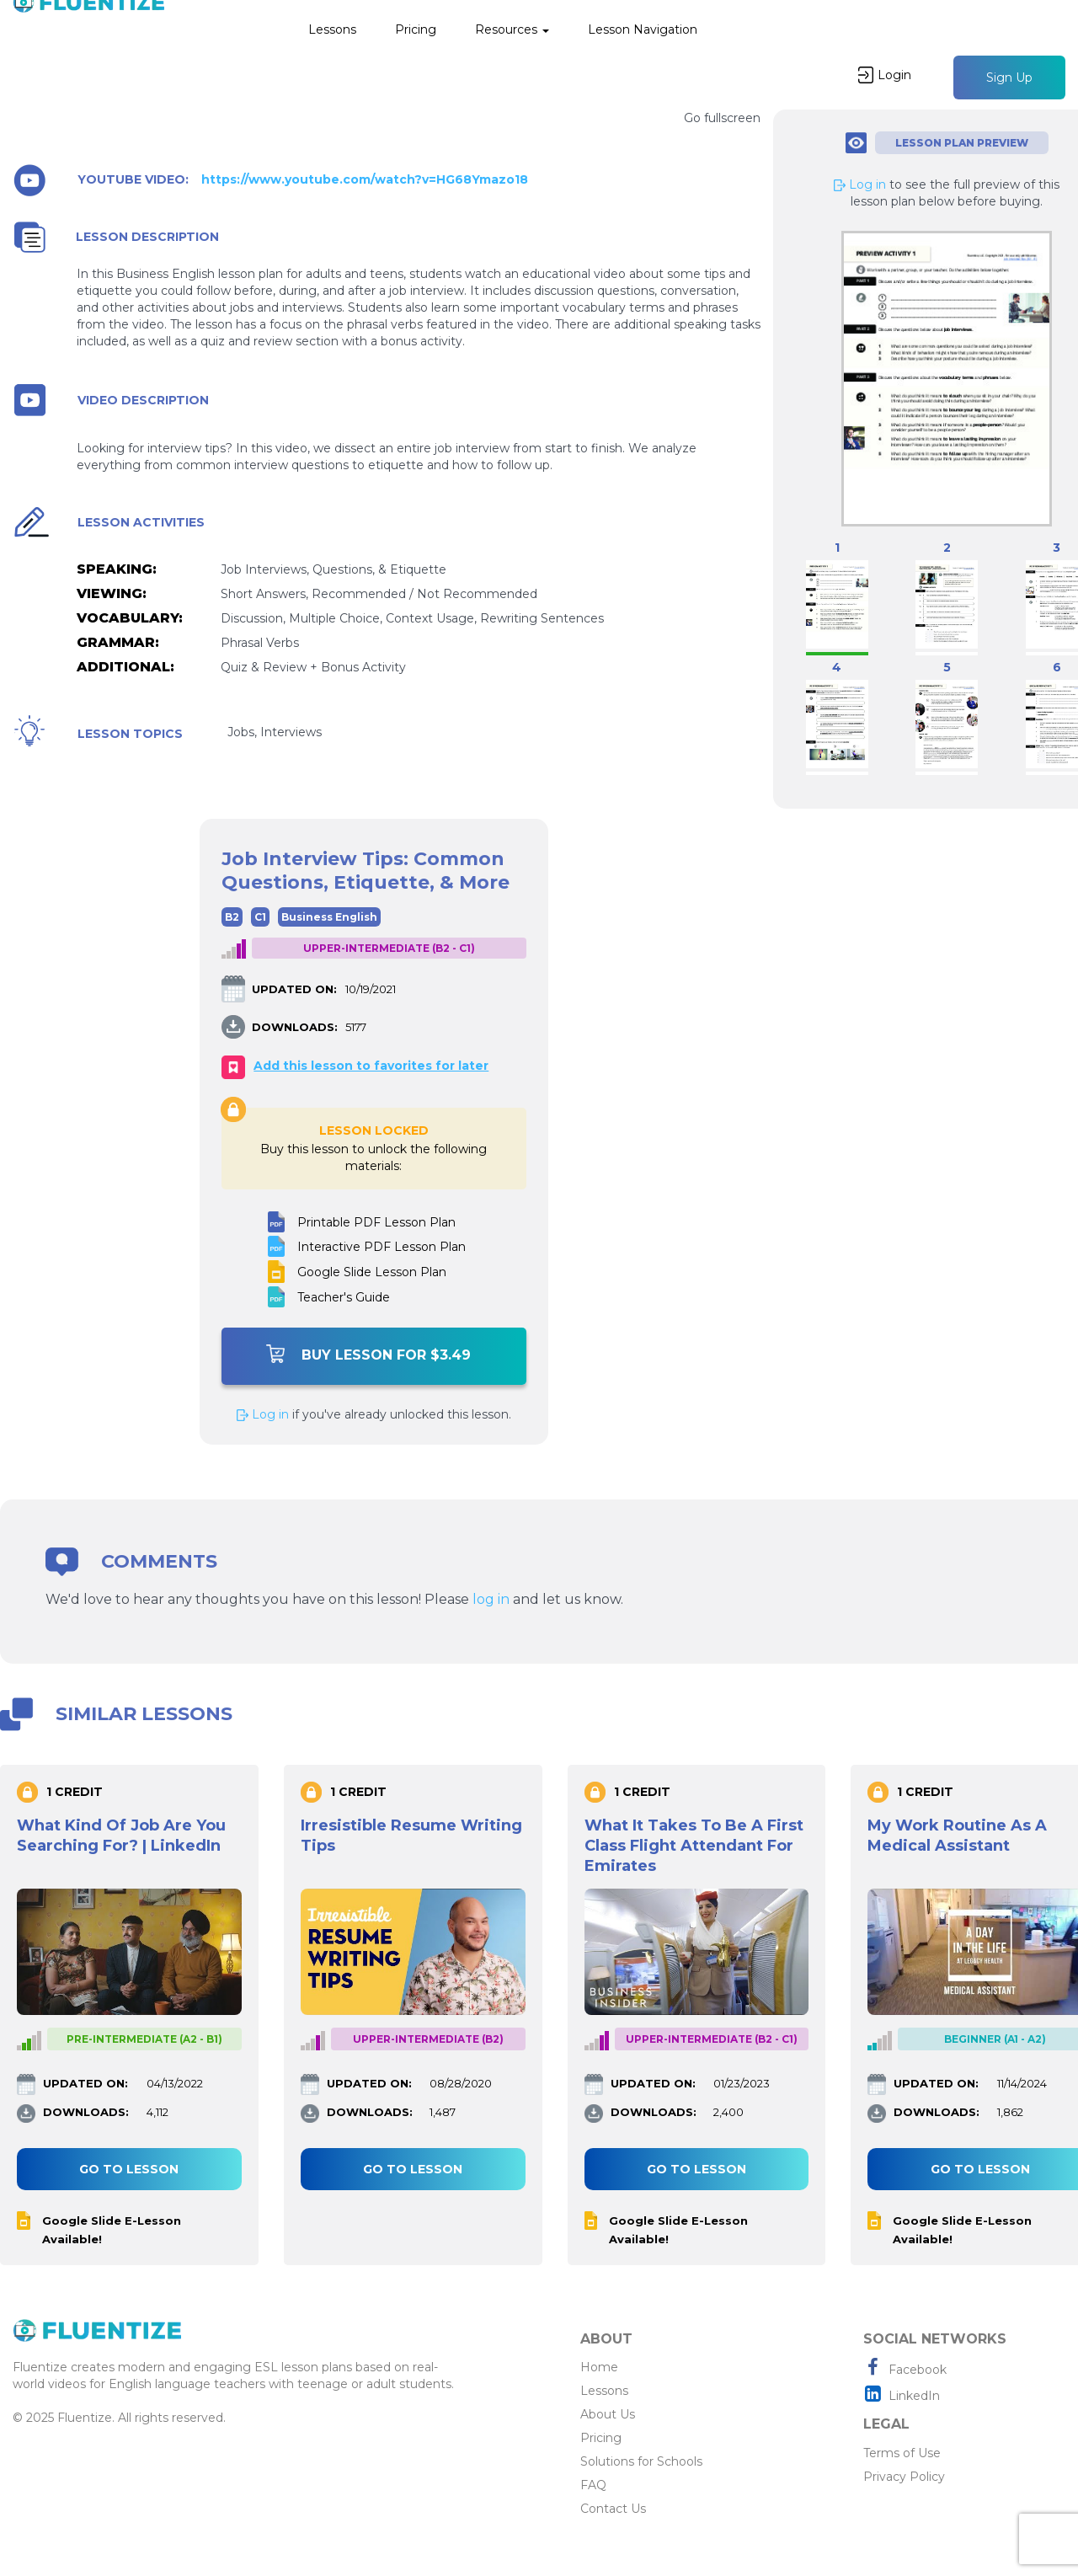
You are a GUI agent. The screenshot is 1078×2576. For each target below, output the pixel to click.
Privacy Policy (904, 2476)
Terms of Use (902, 2453)
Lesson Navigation (642, 29)
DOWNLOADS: (295, 1027)
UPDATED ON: (294, 989)
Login (884, 75)
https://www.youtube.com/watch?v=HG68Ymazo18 (364, 180)
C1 (260, 917)
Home (599, 2367)
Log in (263, 1414)
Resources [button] (512, 29)
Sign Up (1009, 77)
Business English (329, 917)
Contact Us (613, 2508)
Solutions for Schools (641, 2461)
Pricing (415, 29)
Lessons (332, 29)
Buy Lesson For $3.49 (368, 1353)
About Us (607, 2414)
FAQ (593, 2485)
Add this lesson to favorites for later (370, 1065)
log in (491, 1599)
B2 (232, 917)
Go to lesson (129, 2169)
